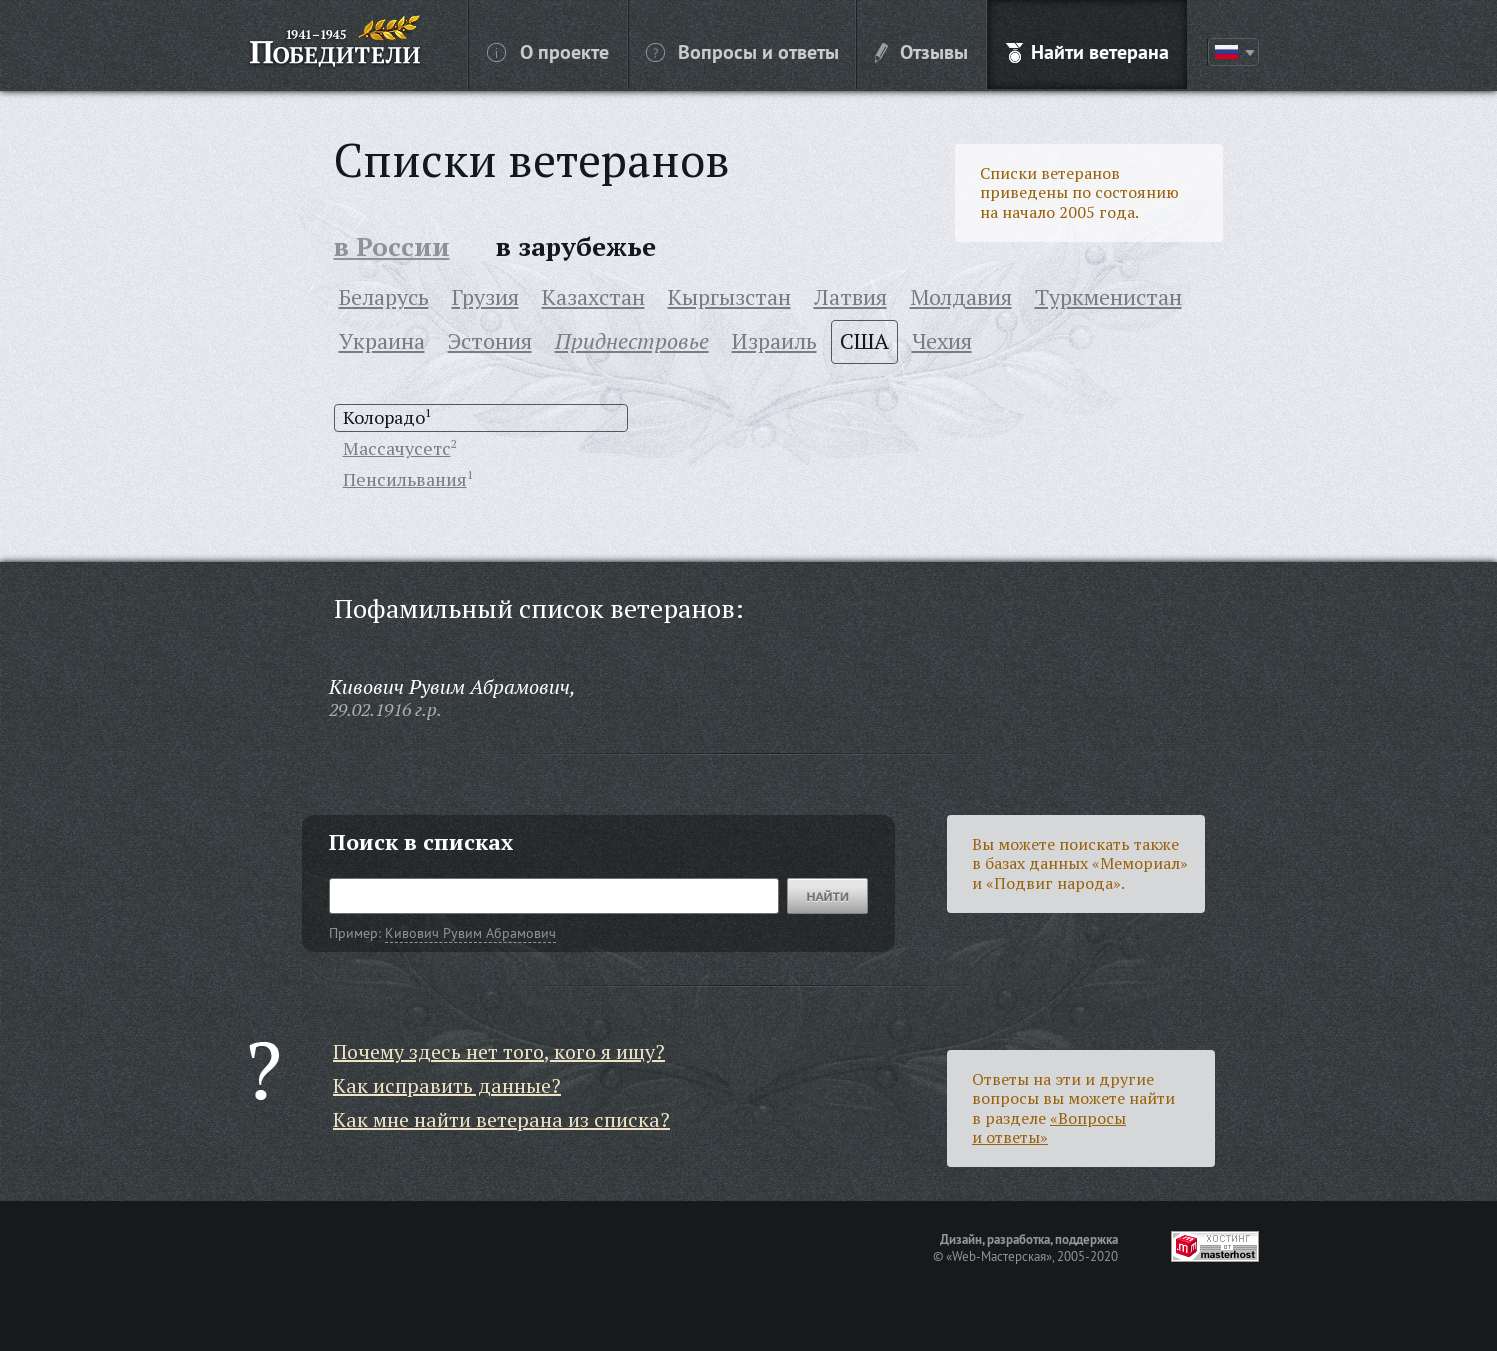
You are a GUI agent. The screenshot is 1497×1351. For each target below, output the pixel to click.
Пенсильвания (405, 479)
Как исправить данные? (447, 1085)
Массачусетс (397, 448)
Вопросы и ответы (742, 51)
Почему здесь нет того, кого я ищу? (499, 1051)
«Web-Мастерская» (999, 1256)
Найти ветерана (1087, 51)
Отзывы (921, 51)
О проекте (548, 51)
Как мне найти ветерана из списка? (501, 1119)
